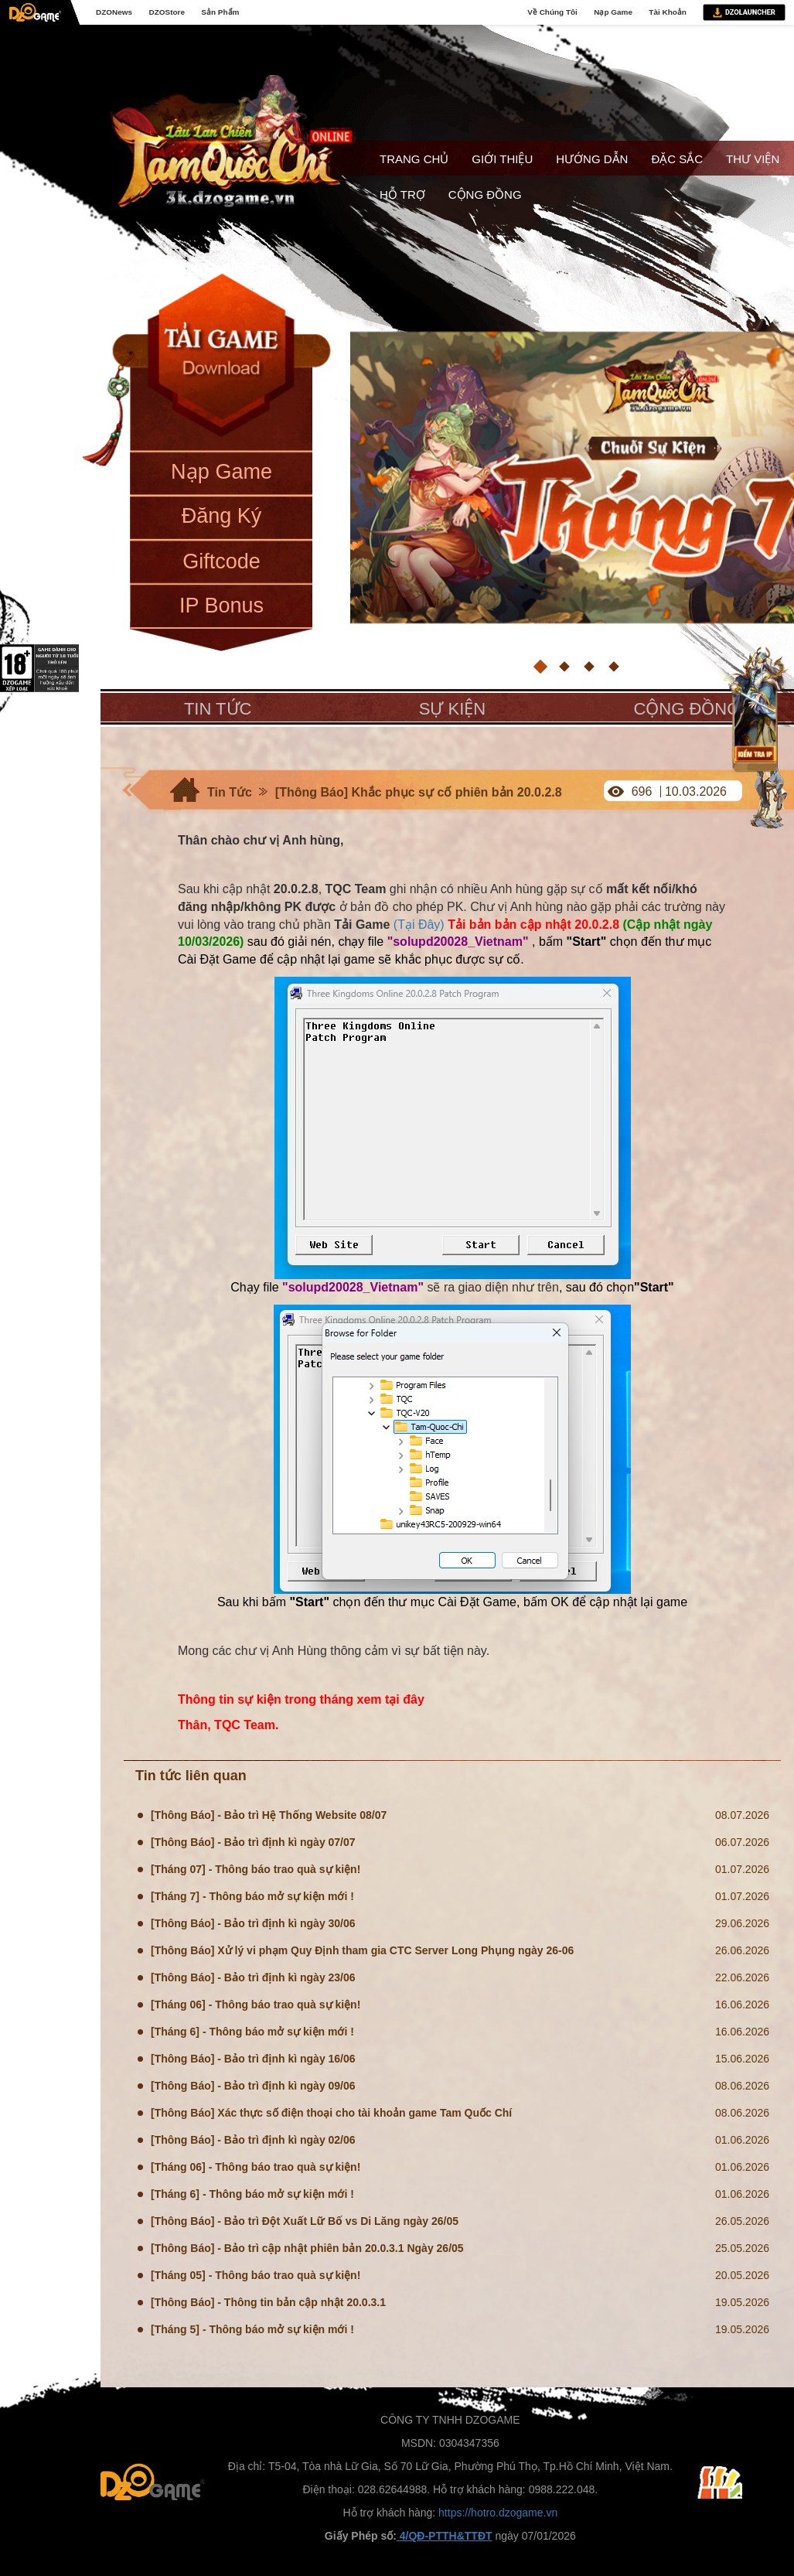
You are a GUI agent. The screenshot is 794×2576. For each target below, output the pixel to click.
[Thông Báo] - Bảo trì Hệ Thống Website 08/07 (269, 1815)
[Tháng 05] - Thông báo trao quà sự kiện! (255, 2275)
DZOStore (166, 12)
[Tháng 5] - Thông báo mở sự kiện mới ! (252, 2329)
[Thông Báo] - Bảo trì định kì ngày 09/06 (253, 2086)
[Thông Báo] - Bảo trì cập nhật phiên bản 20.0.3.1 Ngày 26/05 (307, 2248)
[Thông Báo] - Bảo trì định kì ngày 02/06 (253, 2140)
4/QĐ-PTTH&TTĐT (444, 2536)
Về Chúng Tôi (552, 12)
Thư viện (752, 158)
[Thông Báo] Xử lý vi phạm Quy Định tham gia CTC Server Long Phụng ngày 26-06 (362, 1950)
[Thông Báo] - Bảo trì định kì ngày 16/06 (253, 2058)
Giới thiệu (502, 158)
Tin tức (217, 708)
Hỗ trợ (402, 194)
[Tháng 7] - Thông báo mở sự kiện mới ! (252, 1896)
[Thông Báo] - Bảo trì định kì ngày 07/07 (253, 1842)
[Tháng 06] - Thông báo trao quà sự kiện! (255, 2004)
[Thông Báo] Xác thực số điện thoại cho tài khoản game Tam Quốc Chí (331, 2113)
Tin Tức (229, 792)
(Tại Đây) (419, 924)
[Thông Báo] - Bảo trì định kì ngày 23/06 (253, 1977)
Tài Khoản (668, 12)
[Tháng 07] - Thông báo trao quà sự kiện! (255, 1869)
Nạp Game (613, 12)
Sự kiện (452, 708)
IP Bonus (221, 605)
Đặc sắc (677, 158)
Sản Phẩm (220, 12)
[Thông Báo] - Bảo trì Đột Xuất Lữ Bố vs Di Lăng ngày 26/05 (304, 2221)
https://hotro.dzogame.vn (497, 2512)
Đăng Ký (222, 515)
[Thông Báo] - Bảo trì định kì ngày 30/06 (253, 1923)
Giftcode (221, 560)
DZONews (114, 12)
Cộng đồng (485, 194)
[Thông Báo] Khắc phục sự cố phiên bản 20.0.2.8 (418, 792)
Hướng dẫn (592, 158)
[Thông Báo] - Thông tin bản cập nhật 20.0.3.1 (268, 2302)
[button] (540, 666)
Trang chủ (414, 158)
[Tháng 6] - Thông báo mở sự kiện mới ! (252, 2031)
